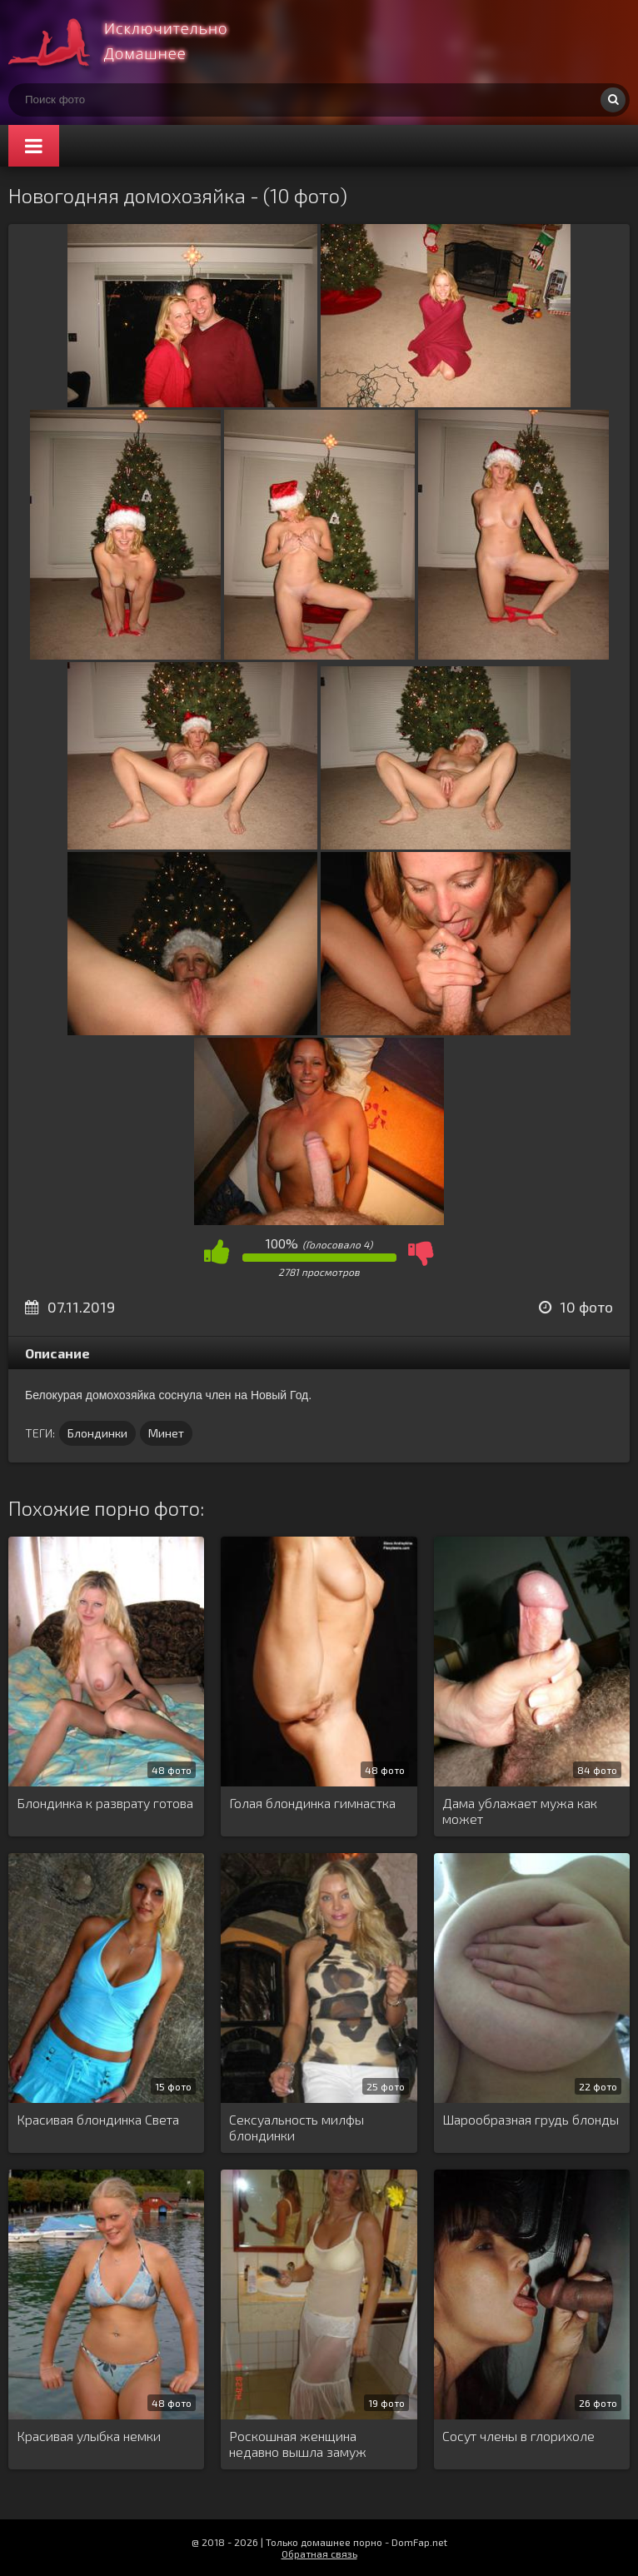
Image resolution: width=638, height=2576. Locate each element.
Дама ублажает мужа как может (519, 1810)
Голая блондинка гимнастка (312, 1803)
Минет (166, 1433)
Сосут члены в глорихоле (518, 2436)
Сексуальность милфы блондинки (296, 2127)
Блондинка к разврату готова (105, 1803)
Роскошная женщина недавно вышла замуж (297, 2443)
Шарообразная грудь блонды (530, 2119)
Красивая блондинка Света (98, 2119)
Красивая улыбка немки (89, 2436)
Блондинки (97, 1433)
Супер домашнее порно (133, 41)
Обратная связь (319, 2553)
